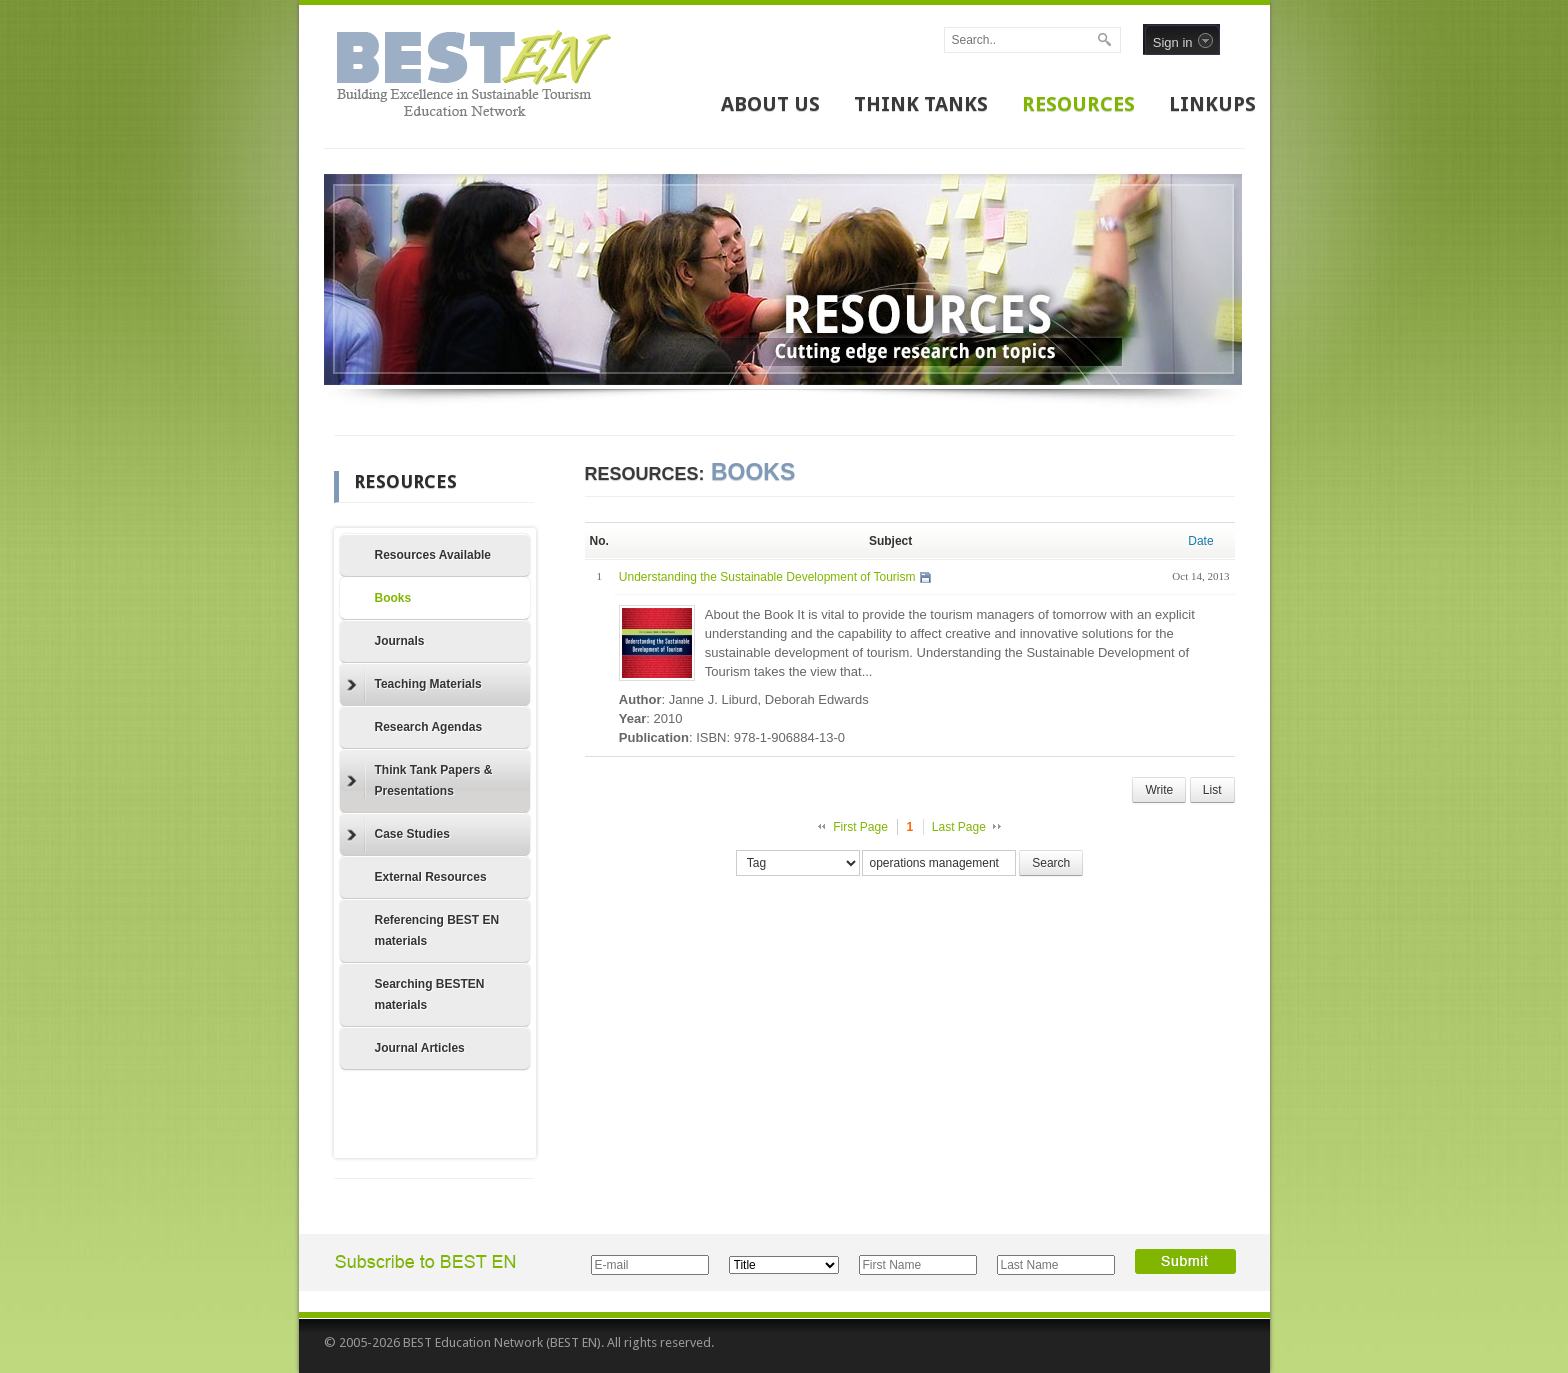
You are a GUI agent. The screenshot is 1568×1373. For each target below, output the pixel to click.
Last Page (959, 827)
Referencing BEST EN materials (437, 930)
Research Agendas (429, 727)
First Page (860, 827)
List (1212, 790)
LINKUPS (1212, 104)
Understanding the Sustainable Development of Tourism (767, 577)
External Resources (431, 877)
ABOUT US (770, 104)
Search (1051, 863)
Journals (400, 641)
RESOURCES (1078, 104)
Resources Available (433, 555)
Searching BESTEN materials (430, 994)
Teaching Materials (414, 685)
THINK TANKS (921, 104)
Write (1159, 790)
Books (393, 598)
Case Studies (398, 835)
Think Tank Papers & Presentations (420, 780)
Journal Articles (420, 1048)
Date (1200, 541)
